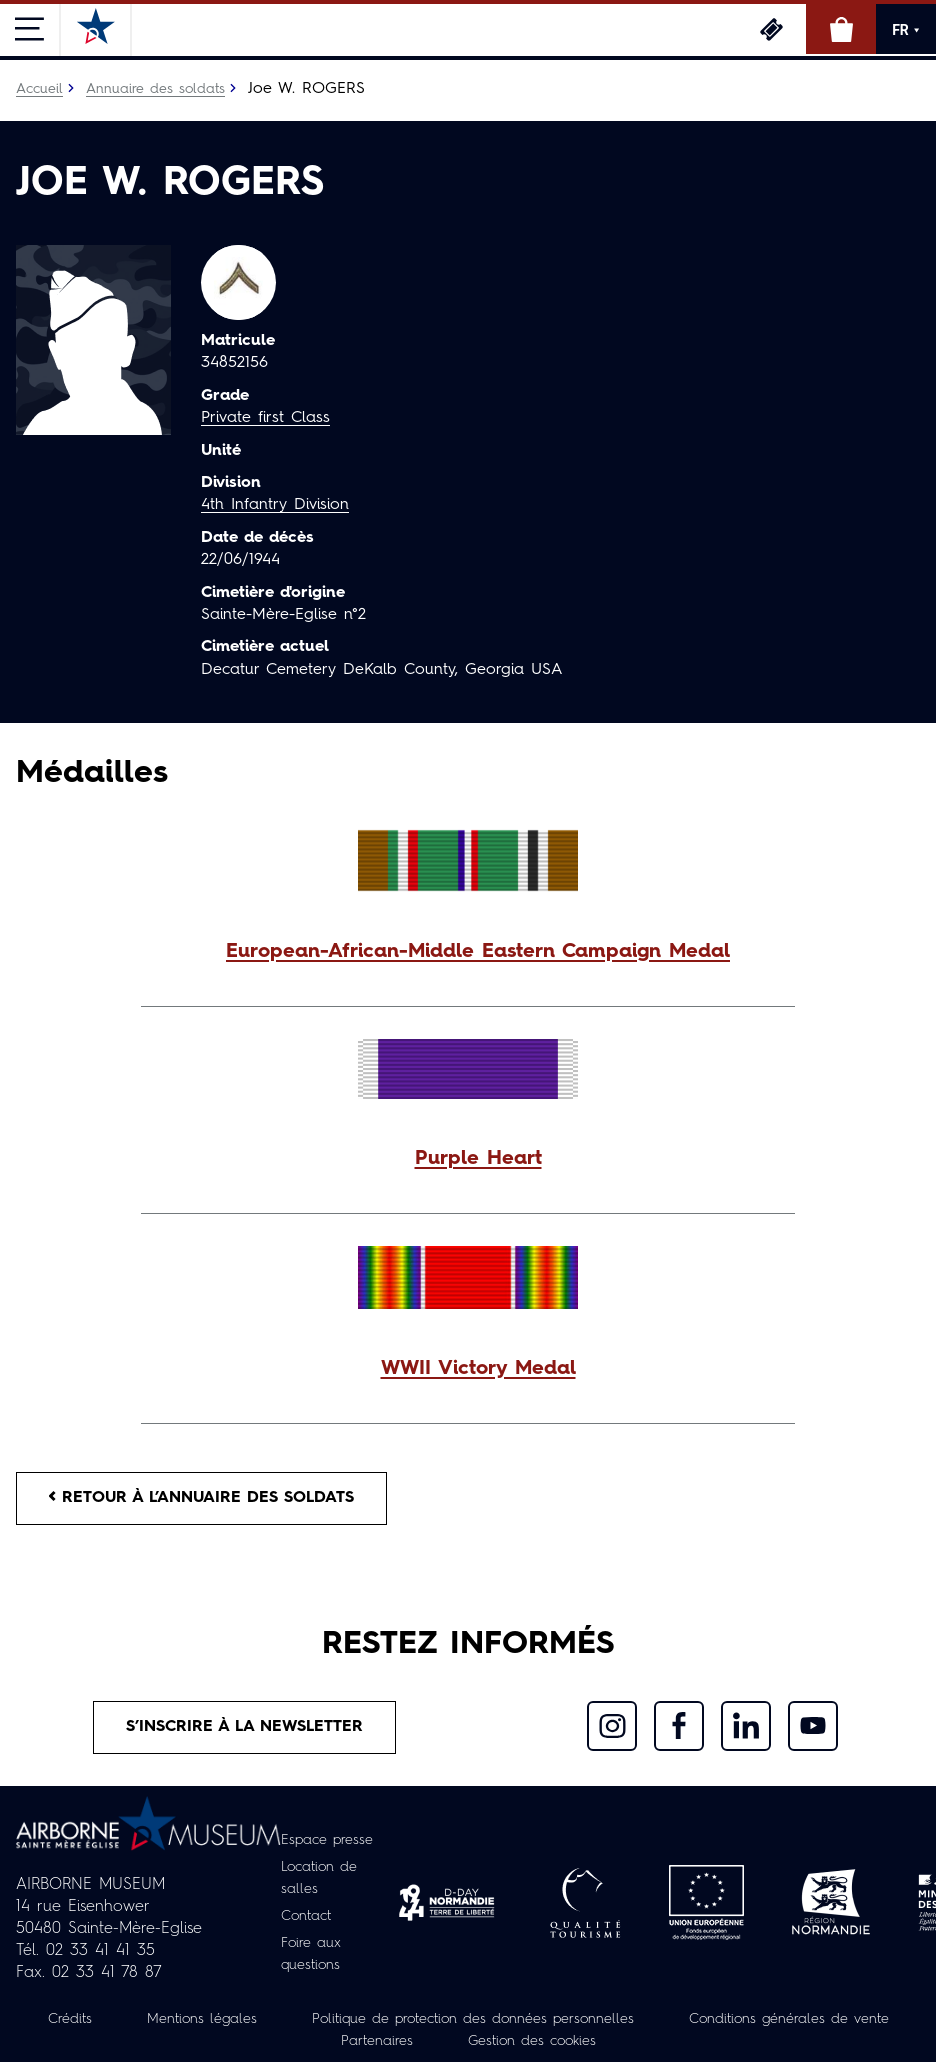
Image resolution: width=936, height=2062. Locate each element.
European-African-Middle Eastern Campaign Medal (478, 952)
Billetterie (771, 29)
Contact (306, 1916)
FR (906, 30)
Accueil (39, 89)
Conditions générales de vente (789, 2019)
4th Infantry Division (275, 505)
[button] (468, 952)
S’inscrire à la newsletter (244, 1727)
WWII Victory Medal (478, 1369)
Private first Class (265, 418)
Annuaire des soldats (155, 89)
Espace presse (327, 1840)
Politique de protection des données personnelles (473, 2019)
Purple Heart (478, 1159)
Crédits (70, 2019)
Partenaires (377, 2041)
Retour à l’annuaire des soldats (201, 1498)
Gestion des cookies (532, 2041)
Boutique (841, 29)
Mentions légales (202, 2019)
